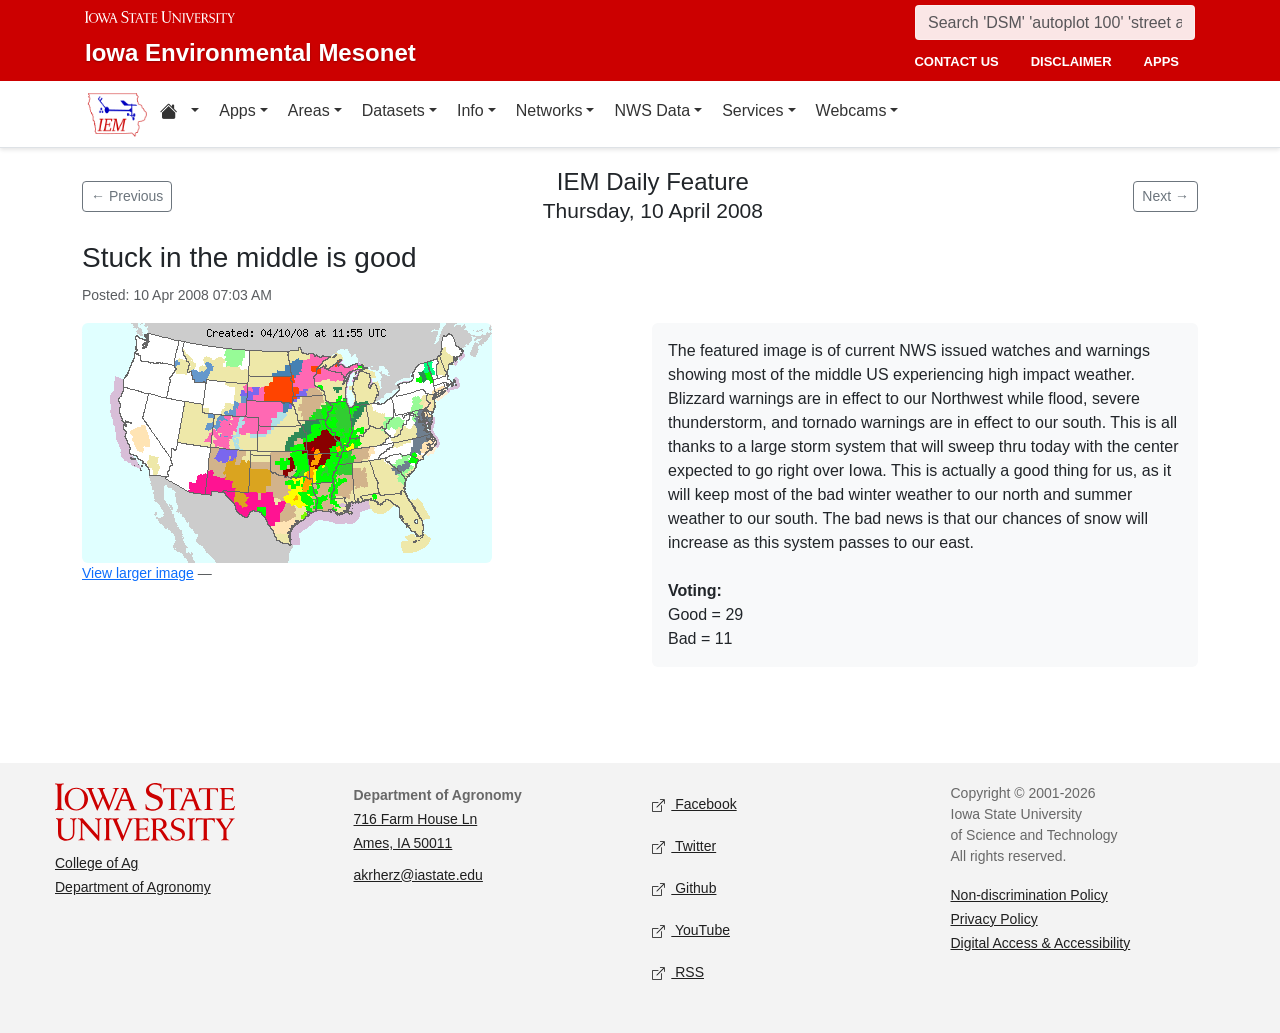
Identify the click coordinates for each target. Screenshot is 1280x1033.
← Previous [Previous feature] (127, 196)
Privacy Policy (994, 919)
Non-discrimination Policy (1029, 895)
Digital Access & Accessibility (1041, 943)
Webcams (851, 110)
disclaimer (1071, 61)
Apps (237, 110)
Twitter (684, 846)
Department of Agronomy (133, 887)
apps (1161, 61)
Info (470, 110)
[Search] (1055, 22)
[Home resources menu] (179, 114)
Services (752, 110)
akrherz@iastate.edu (418, 875)
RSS (678, 972)
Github (684, 888)
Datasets (393, 110)
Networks (549, 110)
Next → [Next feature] (1165, 196)
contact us (956, 61)
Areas (309, 110)
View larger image (138, 573)
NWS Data (652, 110)
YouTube (691, 930)
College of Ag (96, 863)
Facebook (694, 804)
